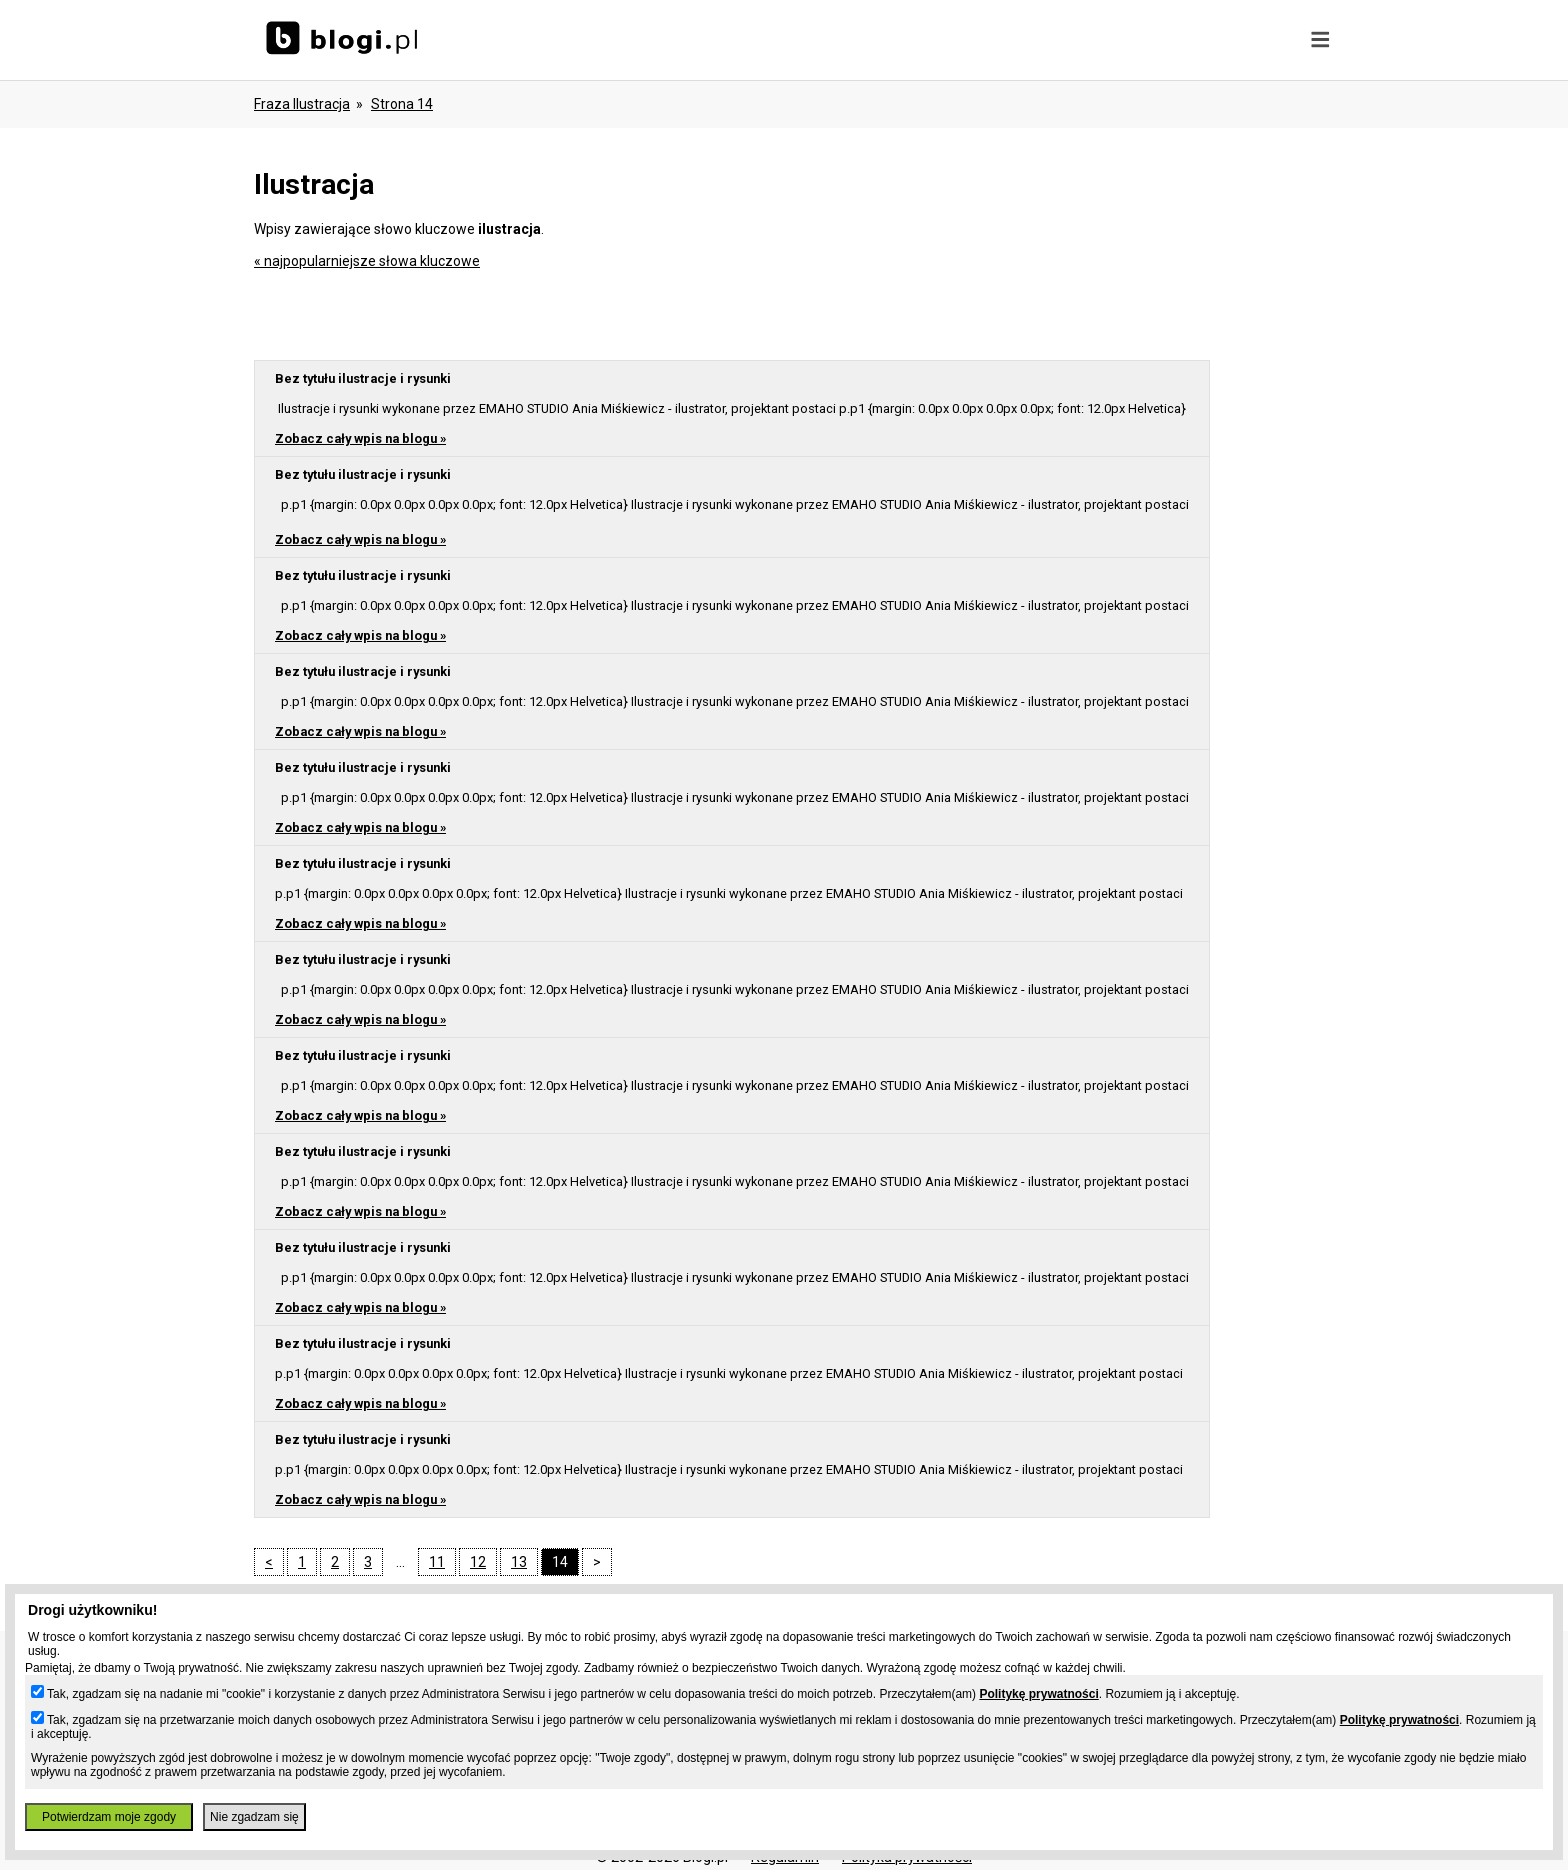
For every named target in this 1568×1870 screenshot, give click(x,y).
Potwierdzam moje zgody (109, 1817)
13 (519, 1562)
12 (478, 1562)
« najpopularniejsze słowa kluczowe (367, 261)
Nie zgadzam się (254, 1817)
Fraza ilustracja (302, 104)
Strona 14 (402, 104)
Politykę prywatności (1038, 1694)
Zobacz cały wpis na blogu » (360, 438)
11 (437, 1562)
